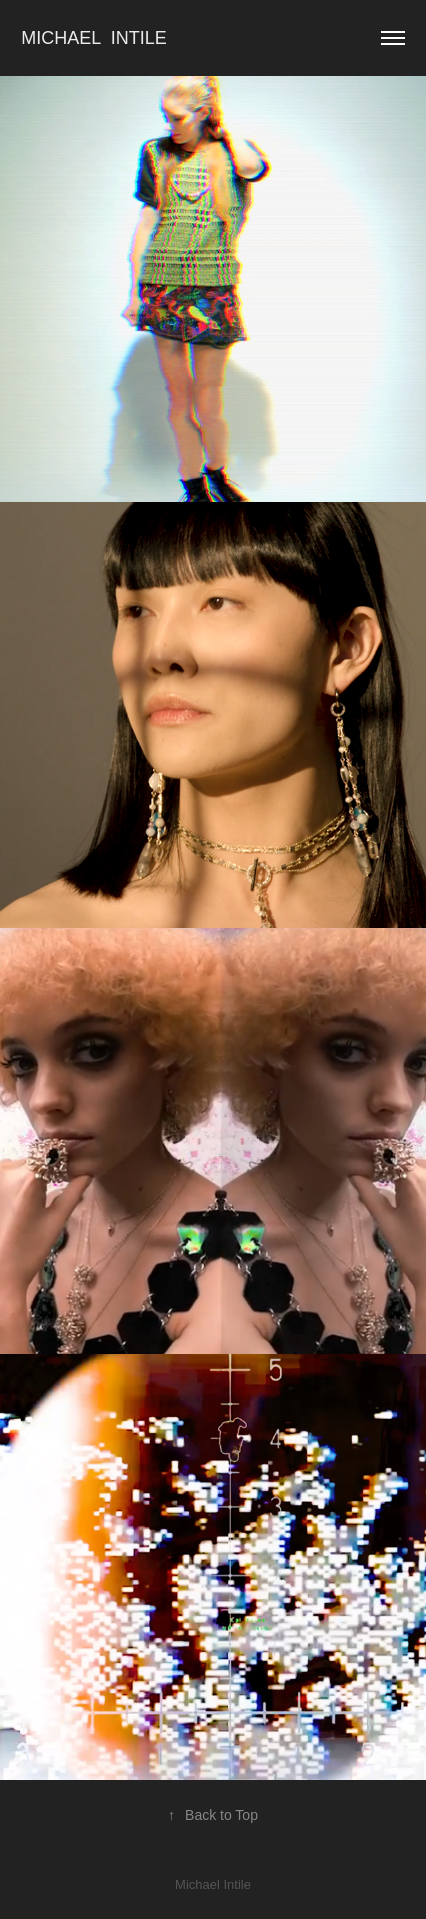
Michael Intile (96, 38)
